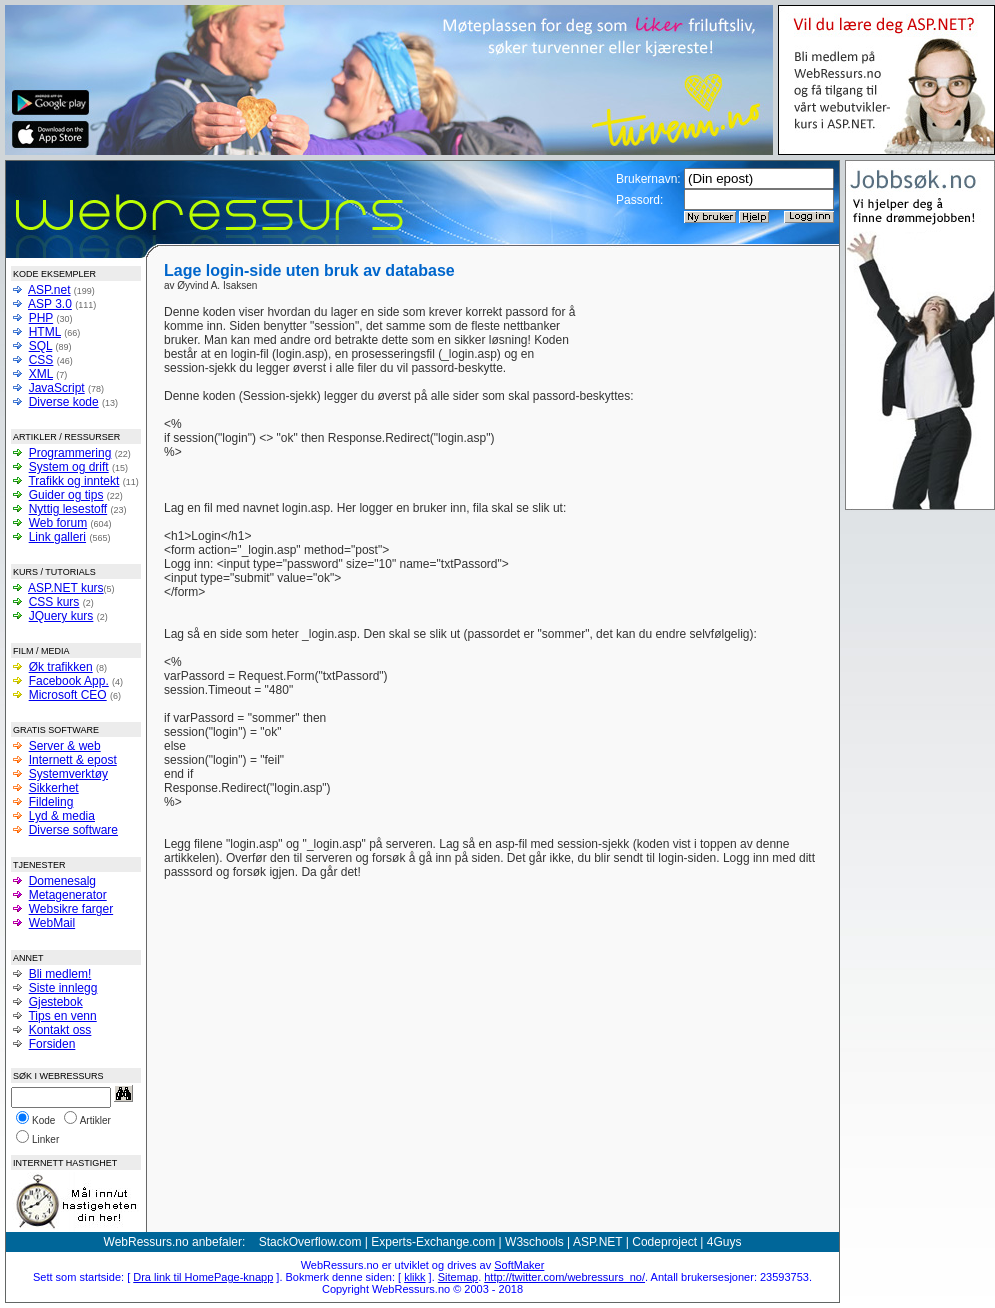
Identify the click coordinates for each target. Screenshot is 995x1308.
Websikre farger (71, 909)
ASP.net (49, 290)
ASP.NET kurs (66, 588)
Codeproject (664, 1242)
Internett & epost (73, 760)
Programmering (70, 453)
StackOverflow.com (310, 1242)
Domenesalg (62, 881)
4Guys (724, 1242)
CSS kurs (54, 602)
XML (41, 374)
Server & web (65, 746)
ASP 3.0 (50, 304)
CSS (41, 360)
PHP (41, 318)
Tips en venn (62, 1016)
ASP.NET (598, 1242)
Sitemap (458, 1277)
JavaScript (57, 388)
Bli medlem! (60, 974)
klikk (414, 1277)
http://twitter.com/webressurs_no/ (564, 1277)
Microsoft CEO (68, 695)
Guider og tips (66, 495)
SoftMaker (519, 1265)
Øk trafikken (61, 667)
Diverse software (73, 830)
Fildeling (51, 802)
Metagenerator (68, 895)
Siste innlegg (63, 988)
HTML (45, 332)
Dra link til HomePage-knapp (203, 1277)
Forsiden (52, 1044)
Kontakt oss (60, 1030)
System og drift (69, 467)
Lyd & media (62, 816)
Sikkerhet (54, 788)
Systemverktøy (68, 774)
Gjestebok (56, 1002)
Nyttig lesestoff (68, 509)
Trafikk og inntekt (73, 481)
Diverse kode (64, 402)
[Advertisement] (702, 335)
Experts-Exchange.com (433, 1242)
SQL (41, 346)
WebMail (52, 923)
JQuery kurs (61, 616)
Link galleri (57, 537)
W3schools (534, 1242)
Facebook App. (69, 681)
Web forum (58, 523)
